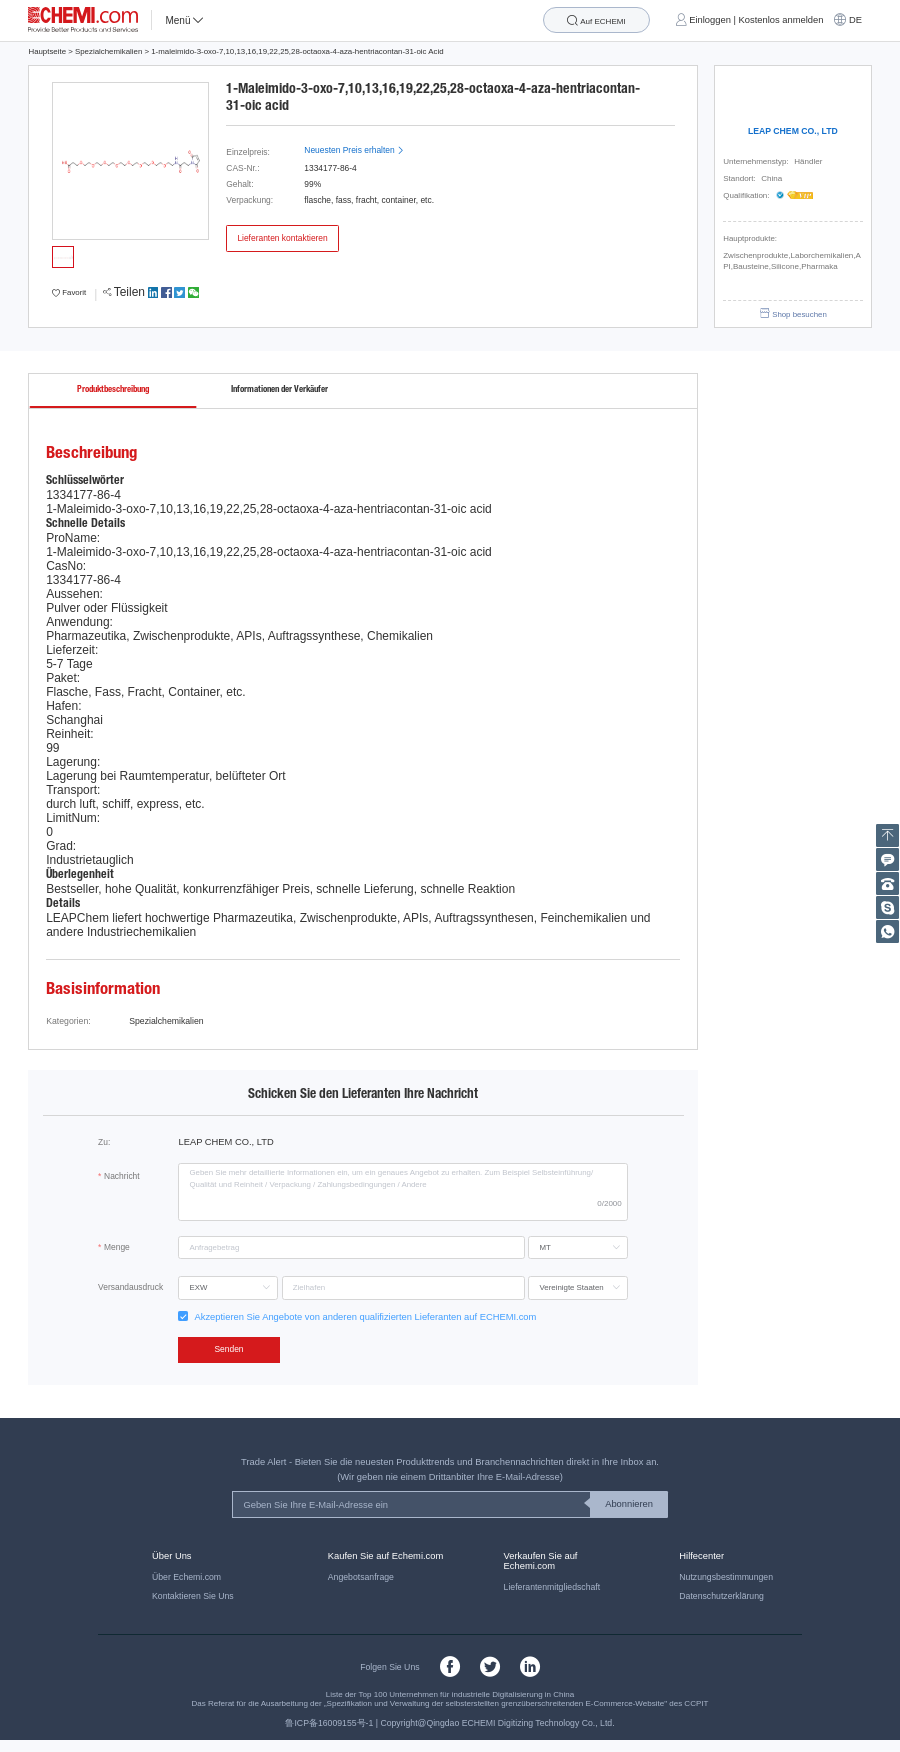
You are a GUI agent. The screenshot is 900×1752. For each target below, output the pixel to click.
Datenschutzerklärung (721, 1596)
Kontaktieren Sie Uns (193, 1596)
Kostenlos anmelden (781, 20)
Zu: (104, 1142)
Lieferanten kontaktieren (282, 238)
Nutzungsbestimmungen (726, 1577)
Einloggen (710, 20)
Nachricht (122, 1176)
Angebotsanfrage (361, 1577)
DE (855, 20)
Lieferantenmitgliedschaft (552, 1587)
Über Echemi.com (186, 1577)
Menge (117, 1247)
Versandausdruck (130, 1287)
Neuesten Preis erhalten (354, 150)
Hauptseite (47, 51)
